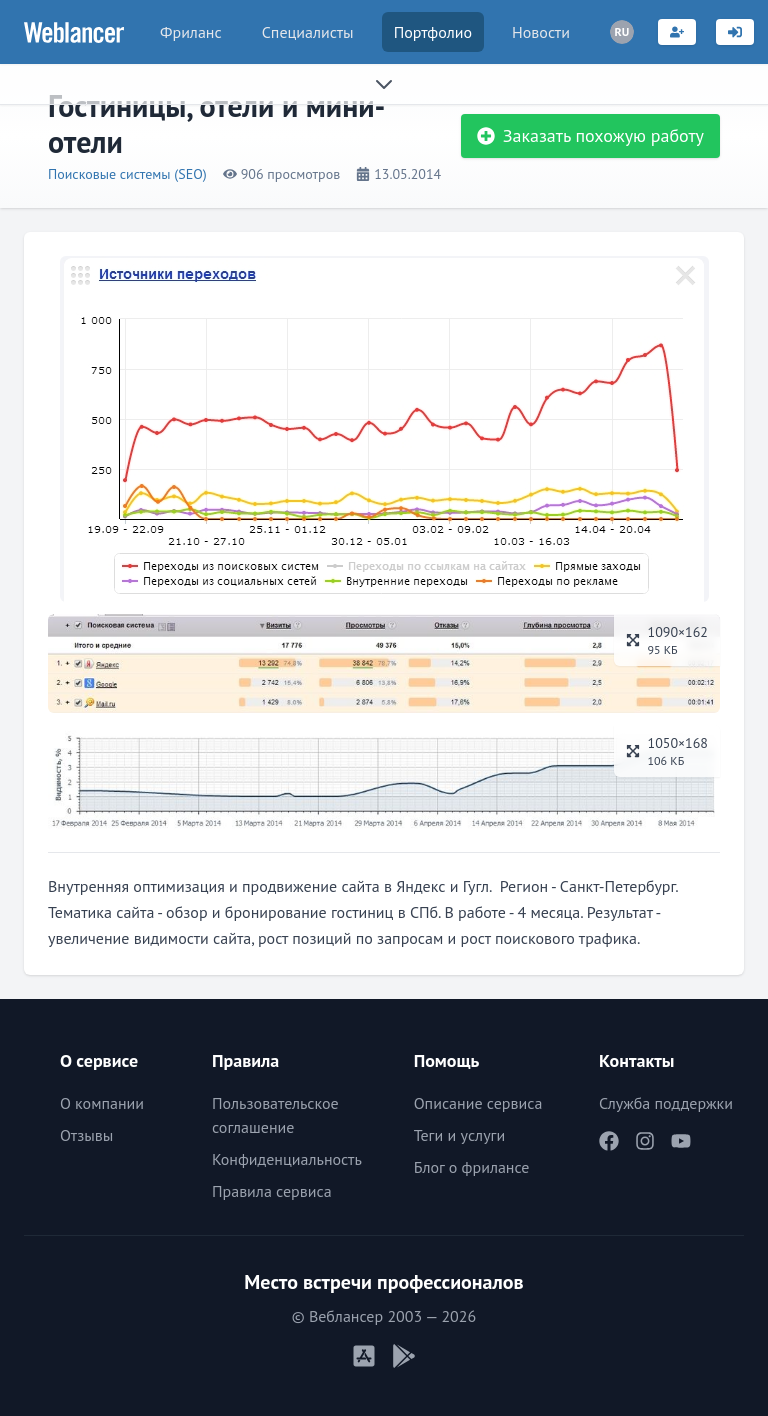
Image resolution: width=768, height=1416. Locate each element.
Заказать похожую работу (590, 135)
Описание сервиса (478, 1103)
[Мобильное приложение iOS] (364, 1356)
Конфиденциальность (287, 1159)
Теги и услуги (460, 1135)
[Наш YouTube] (681, 1141)
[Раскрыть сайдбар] (384, 84)
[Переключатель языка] (622, 32)
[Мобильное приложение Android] (404, 1356)
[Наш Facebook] (609, 1141)
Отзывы (86, 1135)
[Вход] (735, 32)
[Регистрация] (677, 32)
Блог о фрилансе (472, 1167)
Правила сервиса (272, 1191)
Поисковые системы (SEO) (127, 174)
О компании (102, 1103)
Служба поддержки (666, 1103)
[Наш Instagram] (645, 1141)
